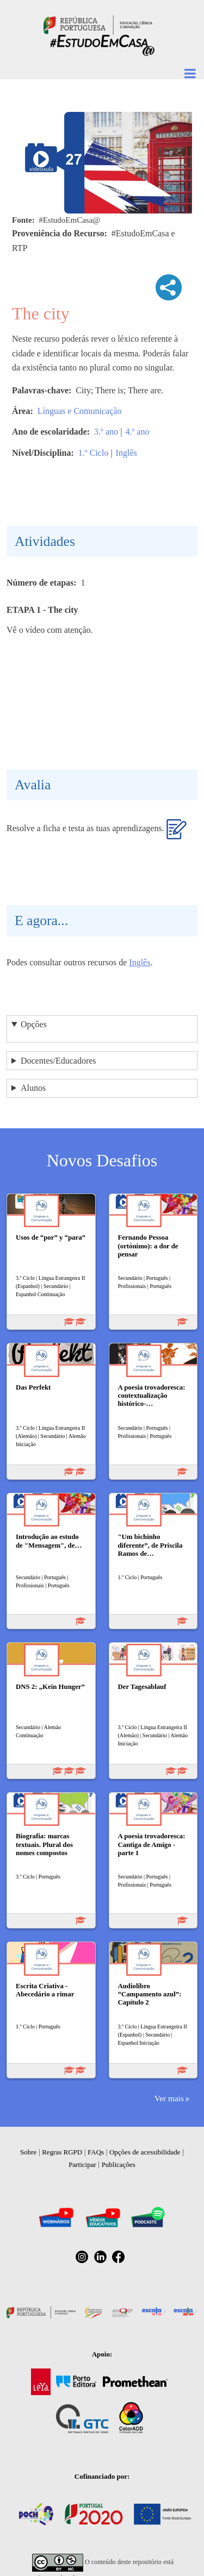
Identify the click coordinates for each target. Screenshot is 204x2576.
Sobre (28, 2152)
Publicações (118, 2164)
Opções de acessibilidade (145, 2152)
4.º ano (137, 431)
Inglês (126, 452)
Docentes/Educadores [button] (58, 1060)
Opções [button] (34, 1024)
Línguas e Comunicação (80, 411)
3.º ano (106, 431)
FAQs (96, 2152)
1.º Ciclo (93, 452)
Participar (82, 2164)
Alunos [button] (33, 1087)
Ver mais (169, 2098)
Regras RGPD (62, 2152)
